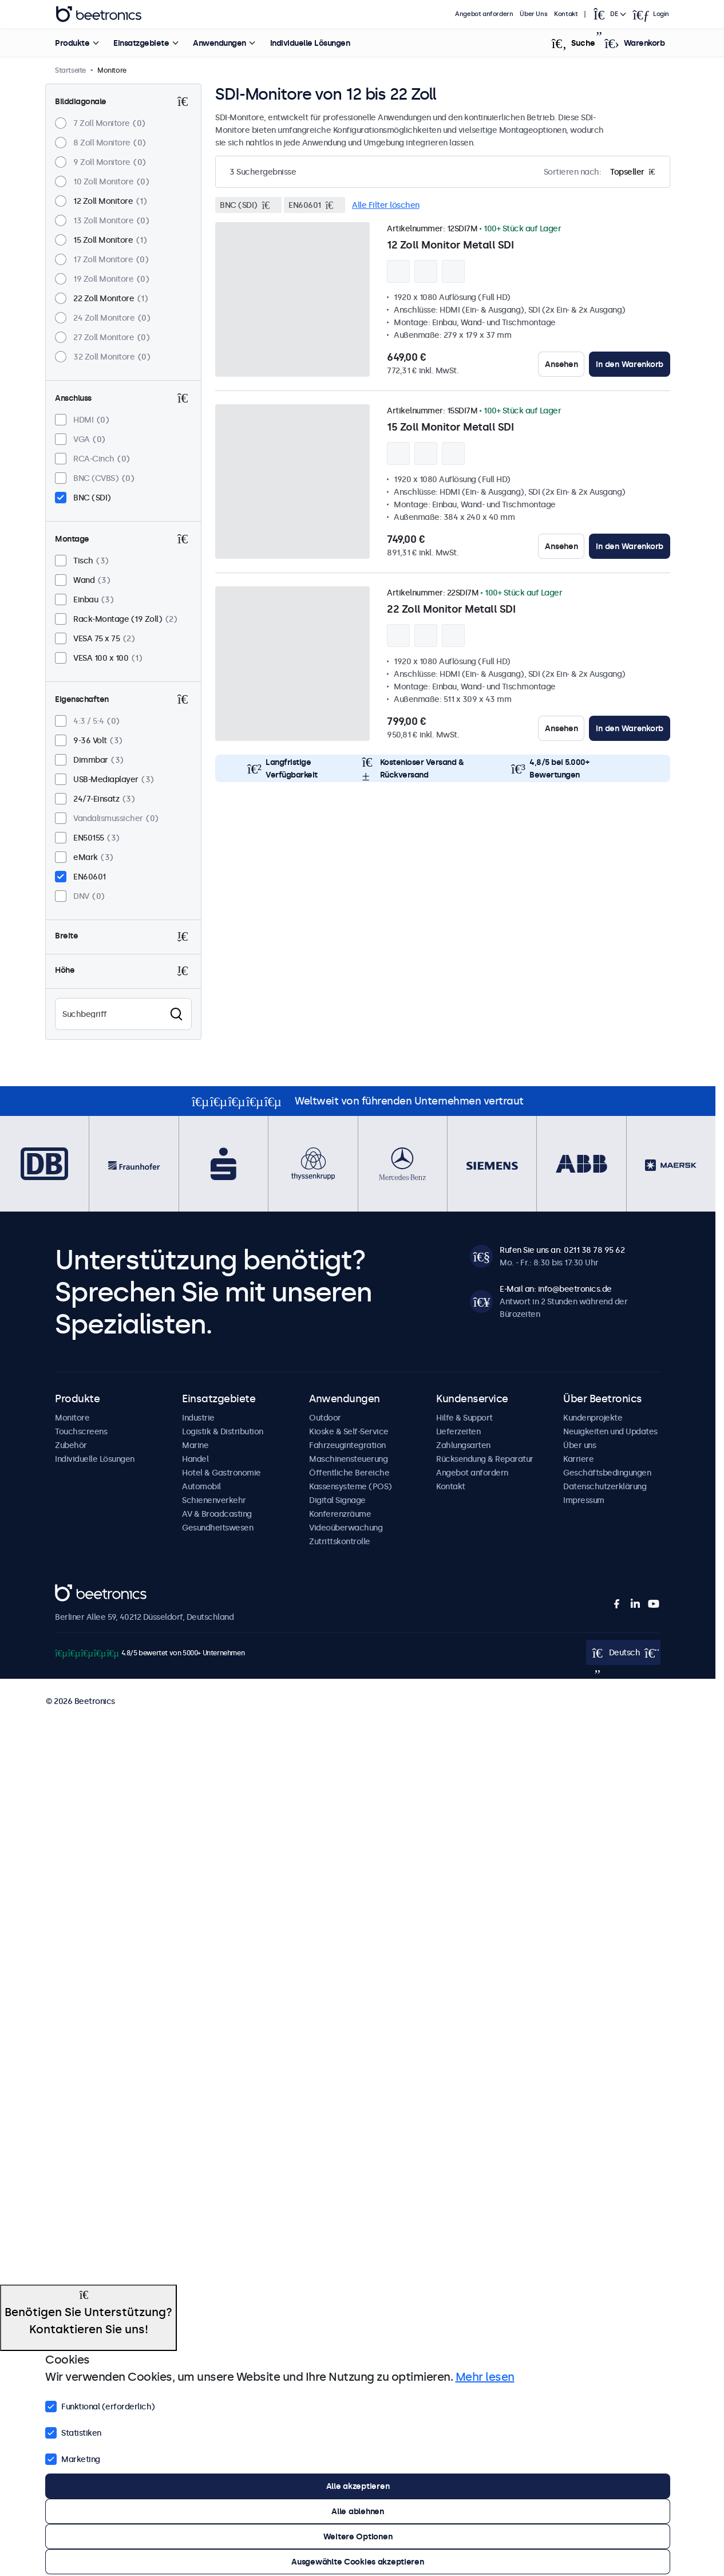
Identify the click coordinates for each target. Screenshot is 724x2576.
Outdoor (325, 1418)
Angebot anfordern (484, 14)
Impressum (583, 1500)
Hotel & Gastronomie (221, 1473)
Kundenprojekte (592, 1418)
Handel (195, 1459)
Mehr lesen (485, 2376)
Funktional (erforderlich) (100, 2405)
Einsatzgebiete (141, 43)
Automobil (201, 1486)
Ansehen (561, 364)
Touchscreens (81, 1431)
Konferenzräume (340, 1514)
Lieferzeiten (458, 1431)
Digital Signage (337, 1500)
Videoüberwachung (345, 1528)
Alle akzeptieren (358, 2486)
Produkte (72, 43)
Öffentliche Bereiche (349, 1473)
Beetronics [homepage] (98, 14)
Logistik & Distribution (222, 1431)
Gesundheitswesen (217, 1528)
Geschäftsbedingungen (607, 1473)
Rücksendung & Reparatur (484, 1459)
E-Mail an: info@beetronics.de (556, 1289)
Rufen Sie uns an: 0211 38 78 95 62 (562, 1250)
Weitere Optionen (358, 2536)
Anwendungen (219, 43)
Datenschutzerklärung (604, 1486)
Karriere (578, 1459)
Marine (195, 1445)
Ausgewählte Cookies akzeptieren (357, 2562)
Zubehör (71, 1445)
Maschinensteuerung (348, 1459)
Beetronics (75, 1591)
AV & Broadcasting (217, 1514)
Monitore (72, 1418)
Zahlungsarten (463, 1445)
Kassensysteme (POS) (350, 1486)
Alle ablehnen (357, 2511)
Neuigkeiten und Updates (610, 1431)
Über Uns (534, 14)
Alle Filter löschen (386, 205)
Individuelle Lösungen (310, 43)
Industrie (198, 1418)
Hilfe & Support (464, 1418)
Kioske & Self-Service (349, 1431)
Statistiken (73, 2432)
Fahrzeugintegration (347, 1445)
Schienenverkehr (214, 1500)
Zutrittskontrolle (339, 1541)
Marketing (72, 2458)
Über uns (579, 1445)
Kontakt (566, 14)
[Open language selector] (609, 14)
